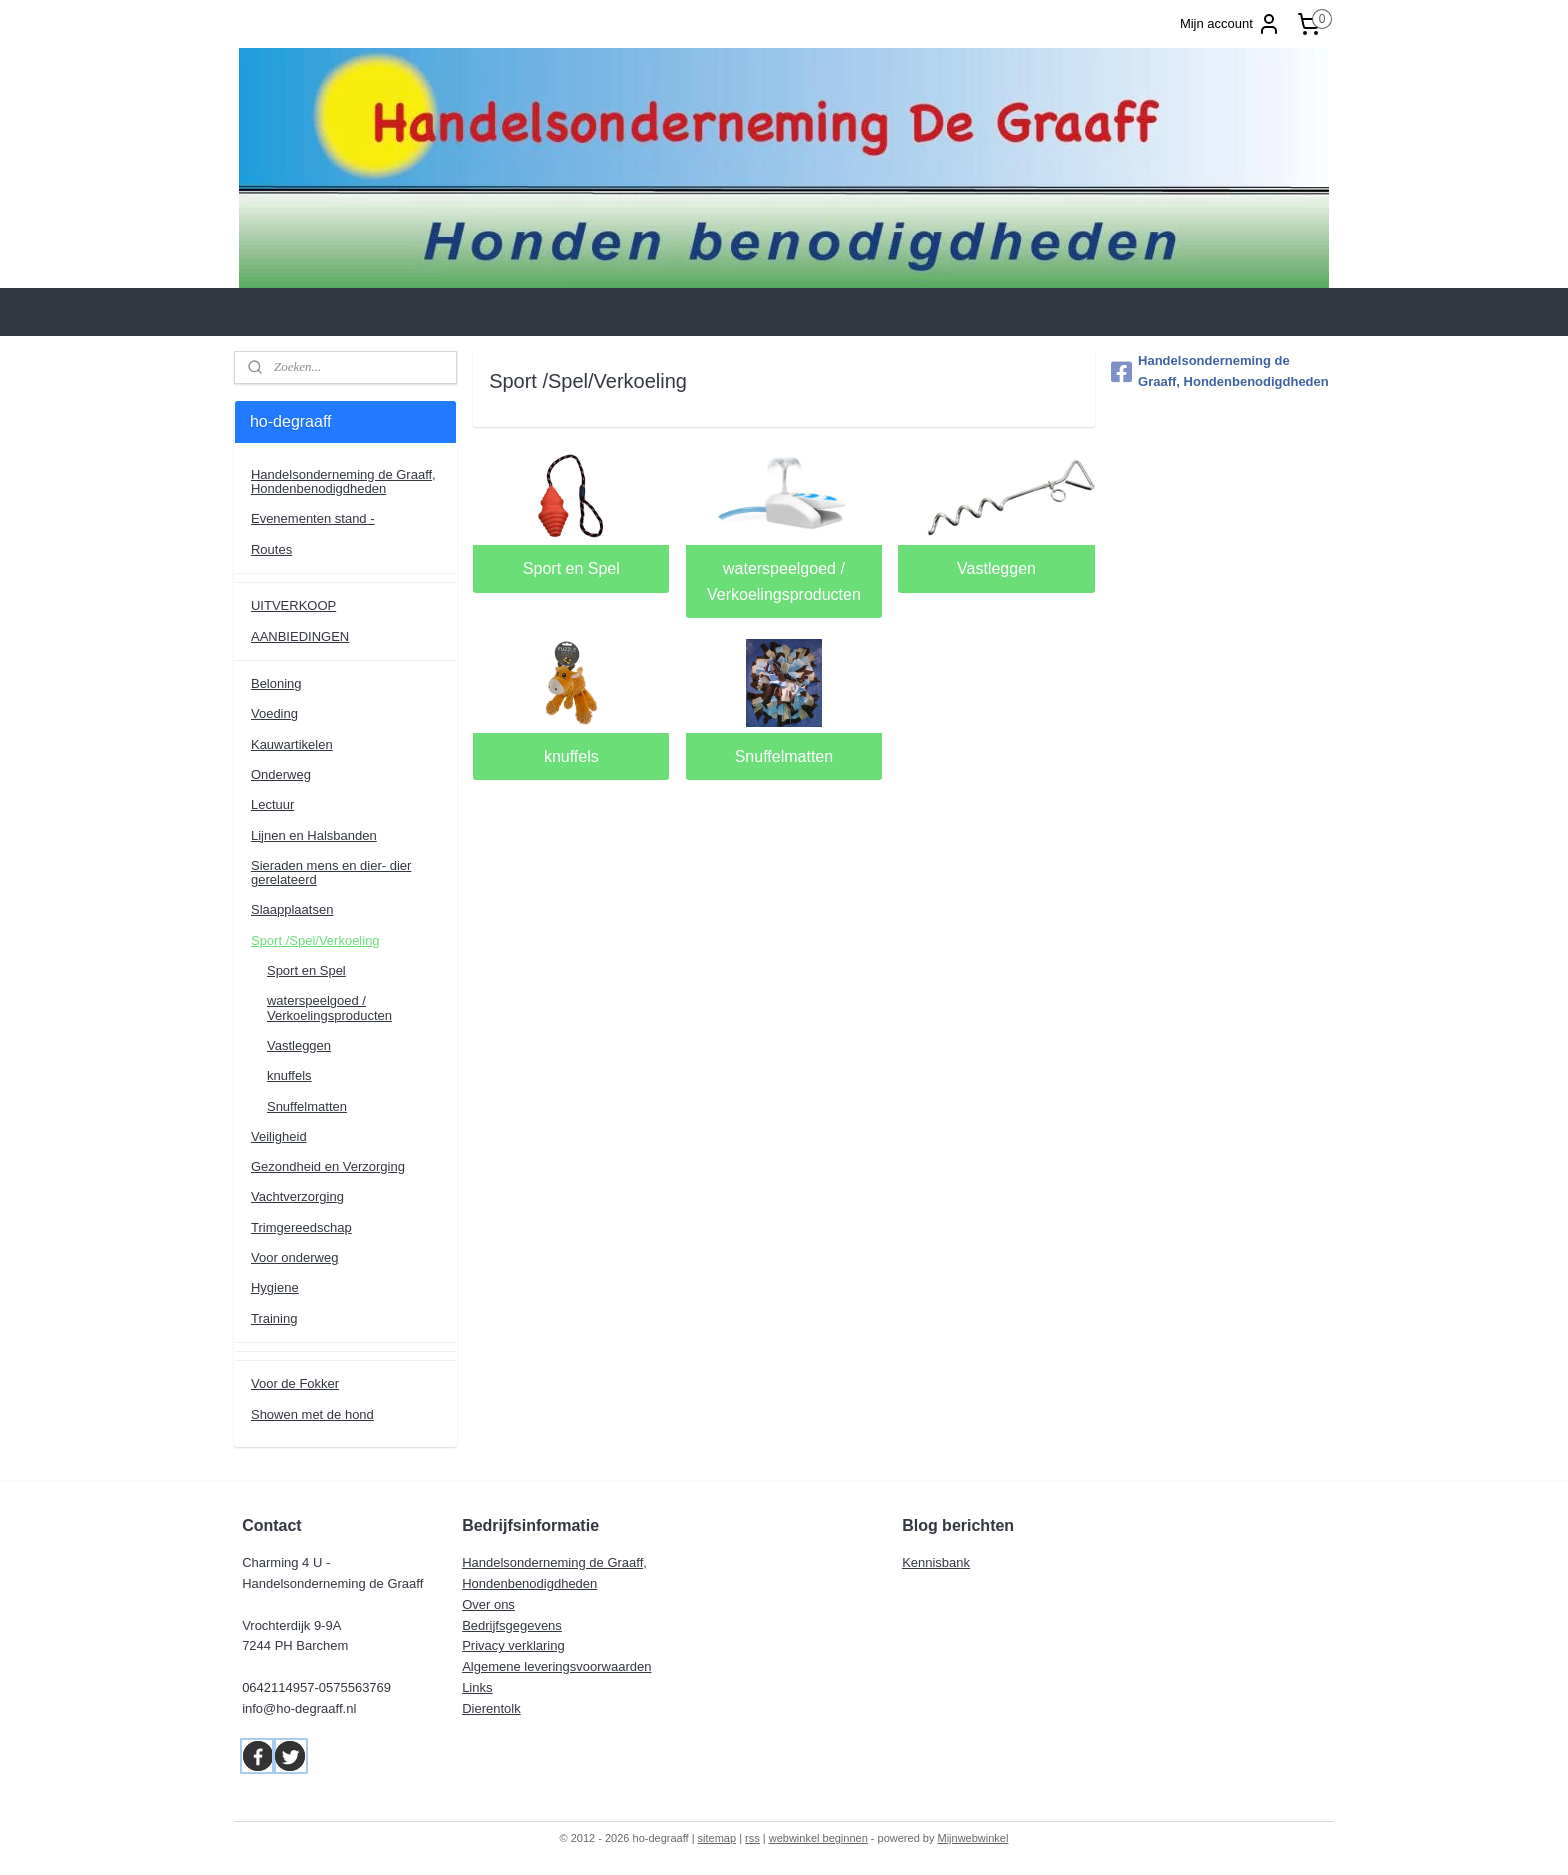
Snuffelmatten (784, 756)
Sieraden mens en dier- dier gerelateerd (331, 872)
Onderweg (281, 774)
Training (274, 1318)
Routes (271, 549)
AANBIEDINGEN (300, 636)
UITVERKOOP (293, 605)
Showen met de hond (312, 1414)
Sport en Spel (571, 568)
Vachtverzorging (297, 1196)
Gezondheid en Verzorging (328, 1166)
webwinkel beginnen (818, 1838)
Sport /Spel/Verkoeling (315, 940)
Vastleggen (996, 568)
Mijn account (1230, 24)
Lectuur (272, 804)
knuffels (571, 756)
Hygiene (275, 1287)
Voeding (274, 713)
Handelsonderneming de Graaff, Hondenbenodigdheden (343, 481)
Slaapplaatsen (292, 909)
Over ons (488, 1604)
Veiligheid (279, 1136)
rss (752, 1838)
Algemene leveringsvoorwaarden (556, 1666)
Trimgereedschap (301, 1227)
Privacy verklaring (513, 1645)
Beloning (276, 683)
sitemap (717, 1838)
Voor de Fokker (295, 1383)
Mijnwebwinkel (973, 1838)
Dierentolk (491, 1708)
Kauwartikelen (292, 744)
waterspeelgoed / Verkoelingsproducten (784, 581)
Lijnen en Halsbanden (314, 835)
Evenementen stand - (313, 518)
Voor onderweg (294, 1257)
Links (477, 1687)
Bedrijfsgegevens (512, 1625)
